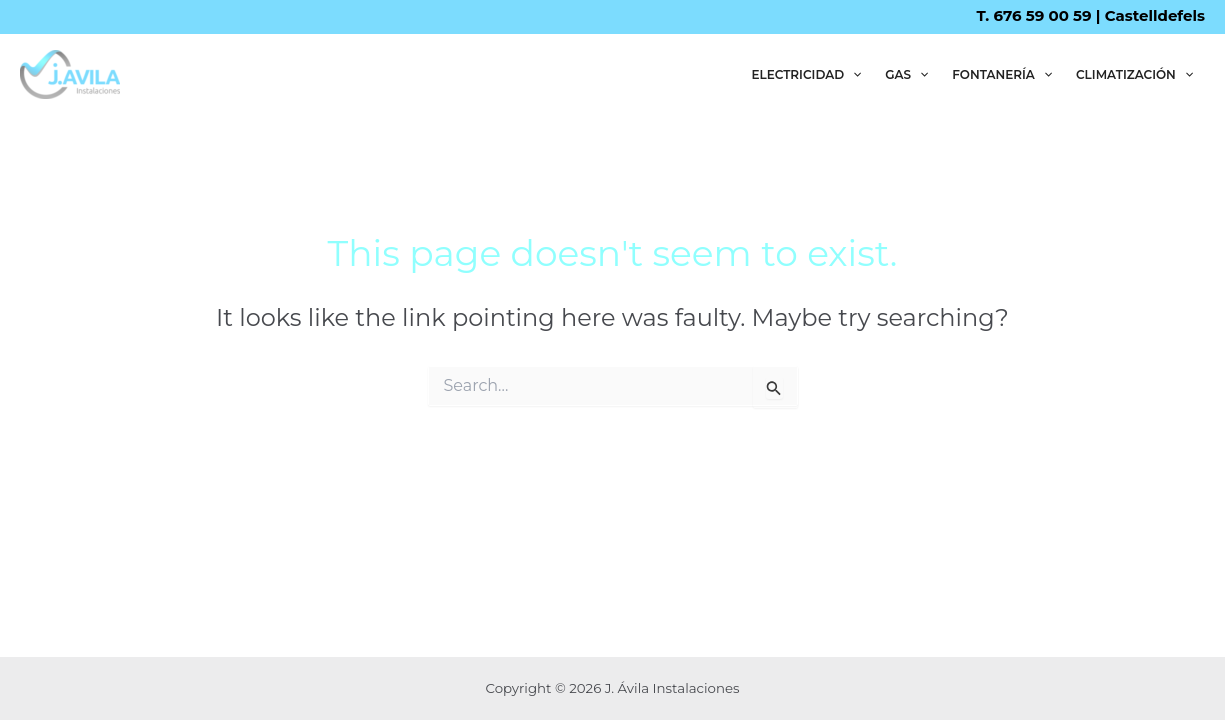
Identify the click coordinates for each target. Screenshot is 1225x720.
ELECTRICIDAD (806, 75)
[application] (852, 75)
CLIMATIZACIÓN (1134, 75)
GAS (906, 75)
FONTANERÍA (1002, 75)
